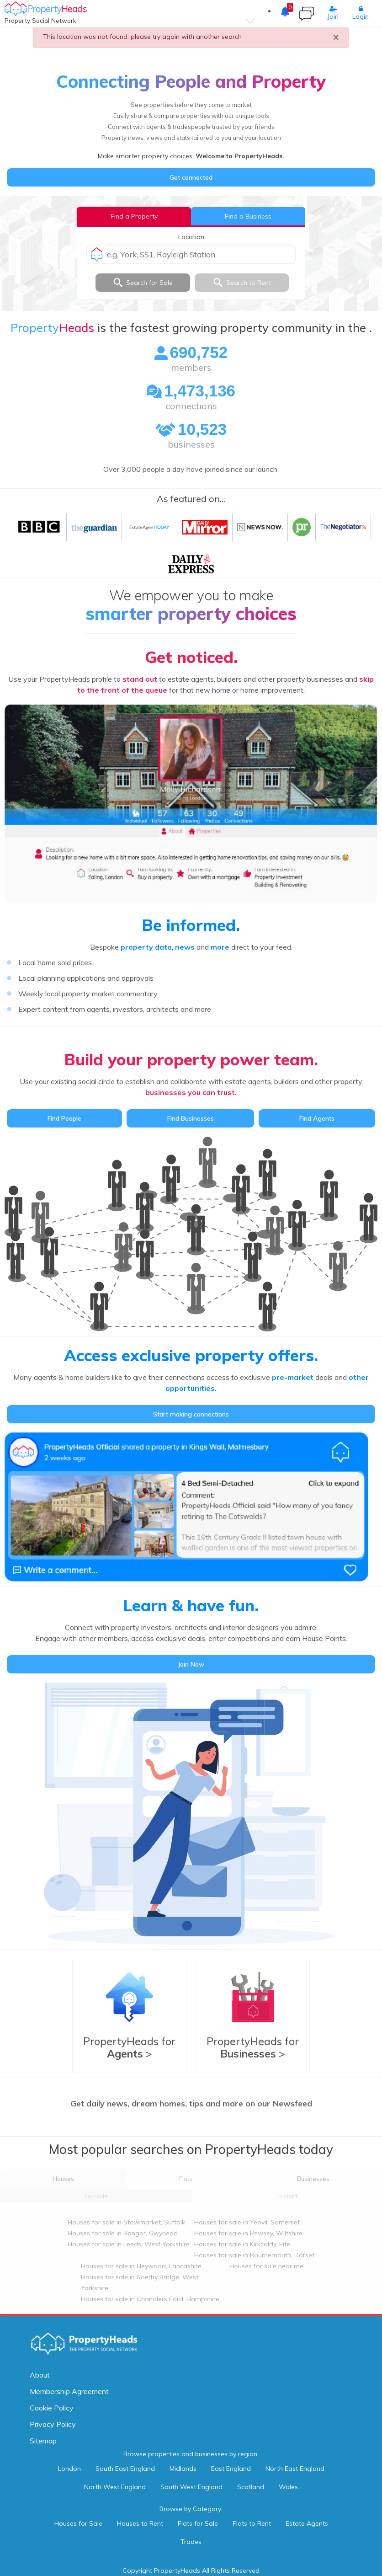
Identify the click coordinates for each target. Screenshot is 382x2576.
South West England (191, 2487)
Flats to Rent (252, 2523)
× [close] (336, 36)
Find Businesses (190, 1118)
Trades (191, 2542)
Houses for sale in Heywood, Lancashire (141, 2266)
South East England (125, 2468)
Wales (288, 2487)
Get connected (191, 177)
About (40, 2374)
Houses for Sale (78, 2523)
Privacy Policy (53, 2424)
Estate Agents (307, 2523)
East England (231, 2468)
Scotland (250, 2487)
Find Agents (316, 1118)
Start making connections (191, 1414)
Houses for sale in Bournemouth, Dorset (254, 2255)
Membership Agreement (69, 2391)
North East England (294, 2468)
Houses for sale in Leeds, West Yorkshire (129, 2244)
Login (360, 13)
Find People (64, 1118)
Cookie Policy (52, 2407)
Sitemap (43, 2440)
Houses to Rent (140, 2523)
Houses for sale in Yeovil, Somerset (247, 2222)
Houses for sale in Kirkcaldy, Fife (242, 2244)
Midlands (183, 2468)
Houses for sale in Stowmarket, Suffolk (126, 2222)
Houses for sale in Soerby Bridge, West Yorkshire (139, 2282)
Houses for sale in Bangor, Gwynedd (123, 2233)
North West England (115, 2487)
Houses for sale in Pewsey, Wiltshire (248, 2233)
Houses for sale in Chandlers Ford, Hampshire (150, 2299)
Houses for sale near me (266, 2266)
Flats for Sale (198, 2523)
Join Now (191, 1664)
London (69, 2468)
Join (333, 13)
